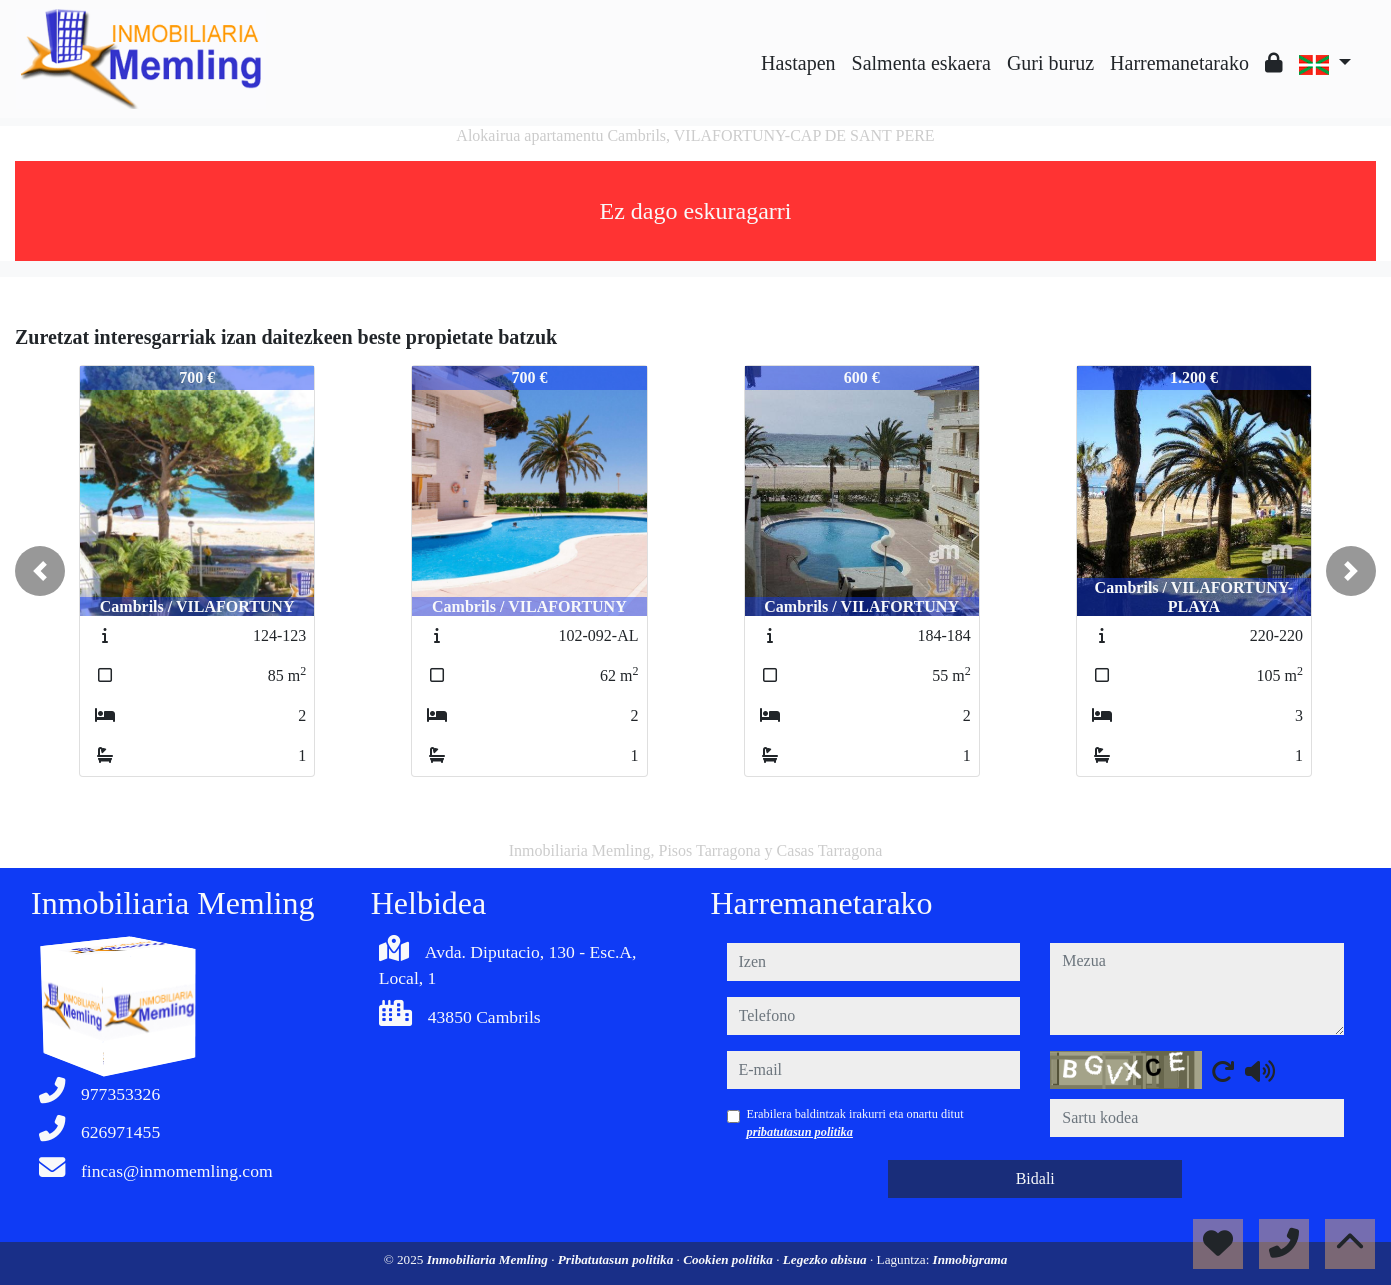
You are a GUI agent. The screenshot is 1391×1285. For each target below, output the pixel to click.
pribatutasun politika (800, 1132)
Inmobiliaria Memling (489, 1259)
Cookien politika (729, 1259)
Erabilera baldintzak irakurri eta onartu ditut (855, 1123)
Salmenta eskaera (921, 63)
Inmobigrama (970, 1259)
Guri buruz (1050, 63)
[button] (40, 571)
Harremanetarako (1179, 63)
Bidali (1035, 1178)
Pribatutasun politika (617, 1259)
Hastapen (798, 63)
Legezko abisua (826, 1259)
